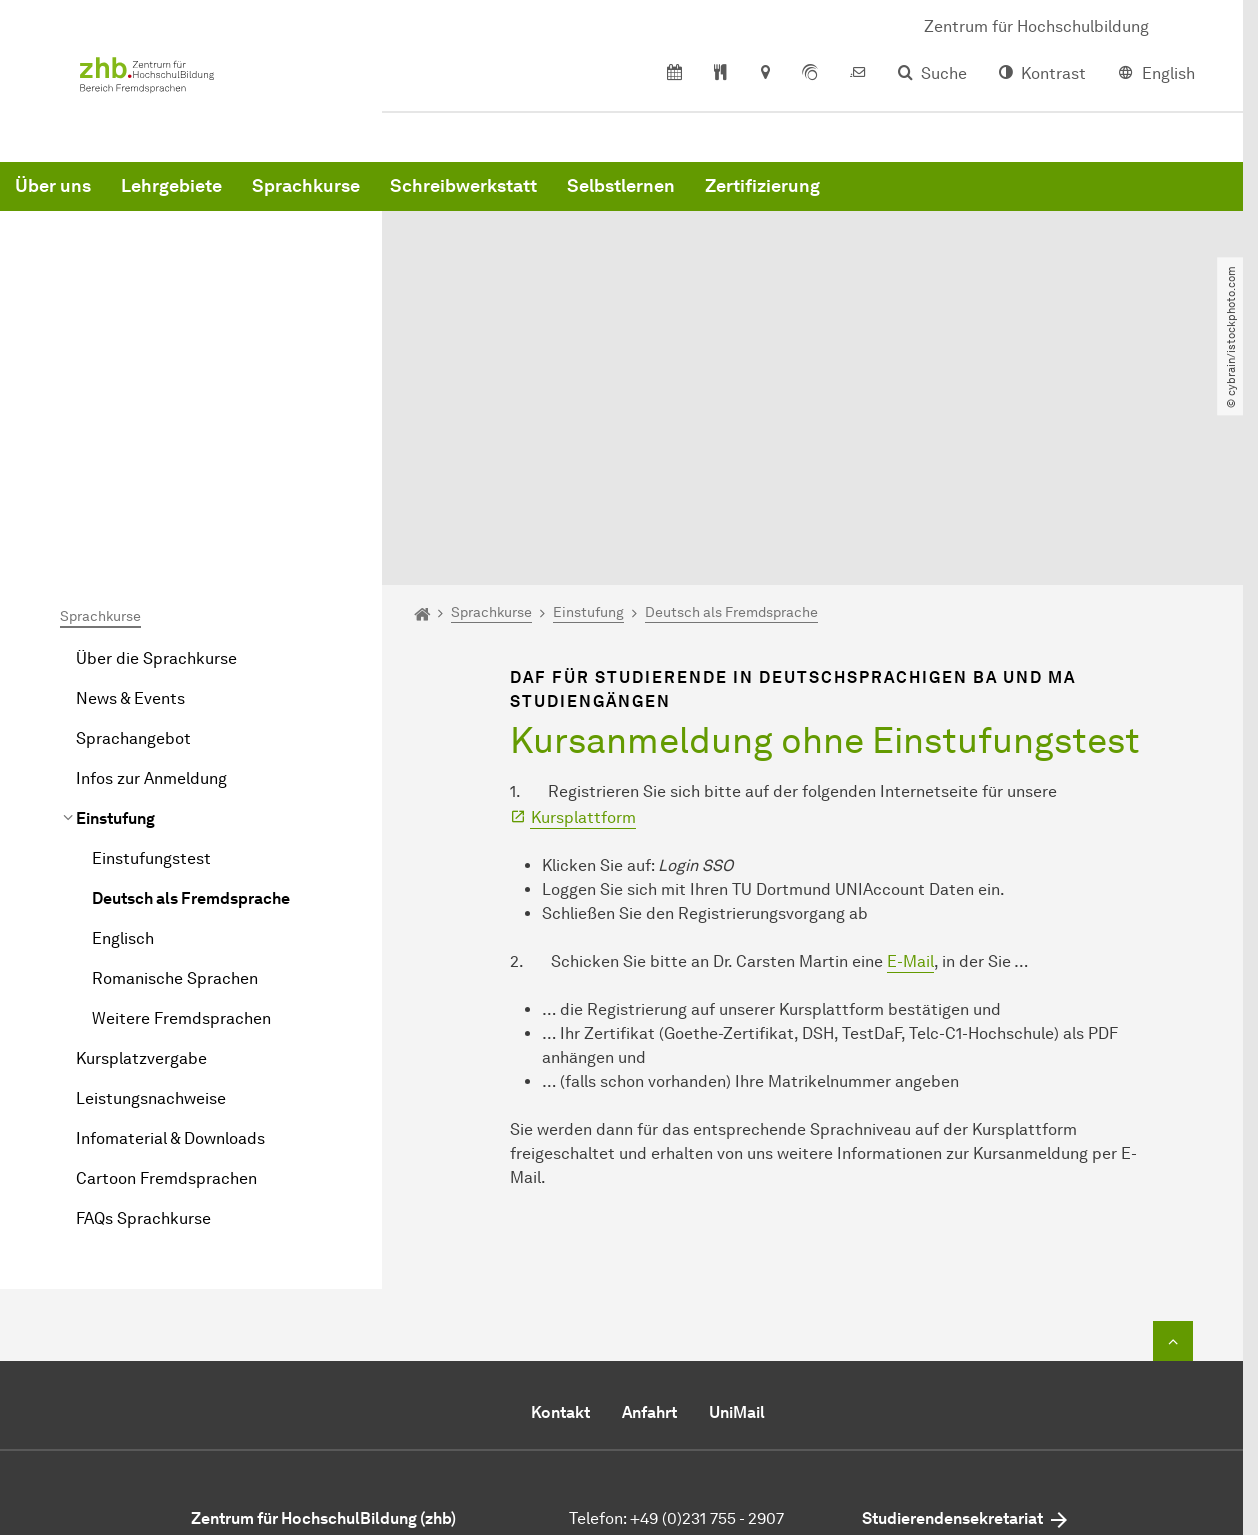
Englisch (123, 740)
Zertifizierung (1066, 200)
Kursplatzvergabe (141, 860)
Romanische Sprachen (175, 780)
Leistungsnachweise (151, 900)
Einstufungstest (151, 660)
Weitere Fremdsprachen (181, 820)
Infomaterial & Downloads (170, 940)
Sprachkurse (610, 200)
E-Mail (910, 763)
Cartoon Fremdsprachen (166, 980)
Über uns (357, 200)
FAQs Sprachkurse (143, 1020)
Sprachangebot (133, 540)
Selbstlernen (925, 200)
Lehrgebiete (475, 200)
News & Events (130, 500)
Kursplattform (583, 619)
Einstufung (115, 620)
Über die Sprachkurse (156, 460)
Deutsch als (191, 700)
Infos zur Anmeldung (151, 580)
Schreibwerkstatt (767, 200)
